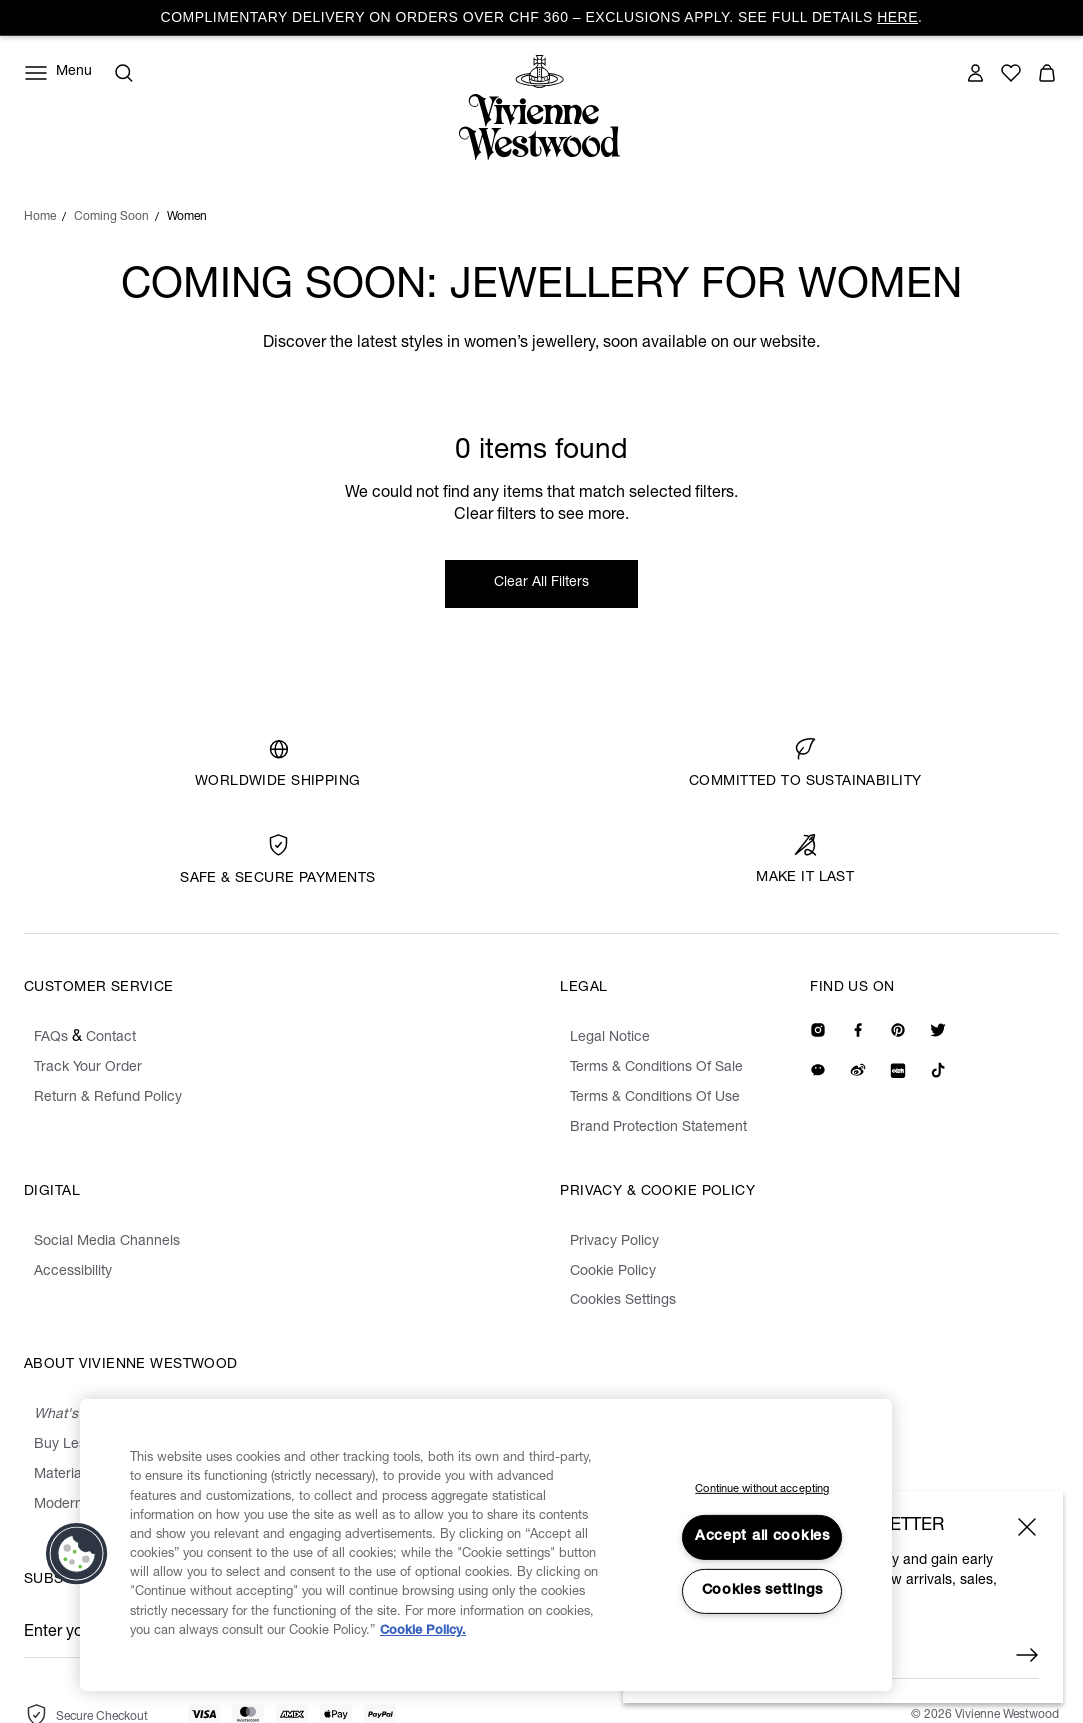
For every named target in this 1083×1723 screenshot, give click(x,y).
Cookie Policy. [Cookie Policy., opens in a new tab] (423, 1631)
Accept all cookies (762, 1537)
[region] (486, 1545)
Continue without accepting (762, 1489)
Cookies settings (763, 1591)
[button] (77, 1554)
